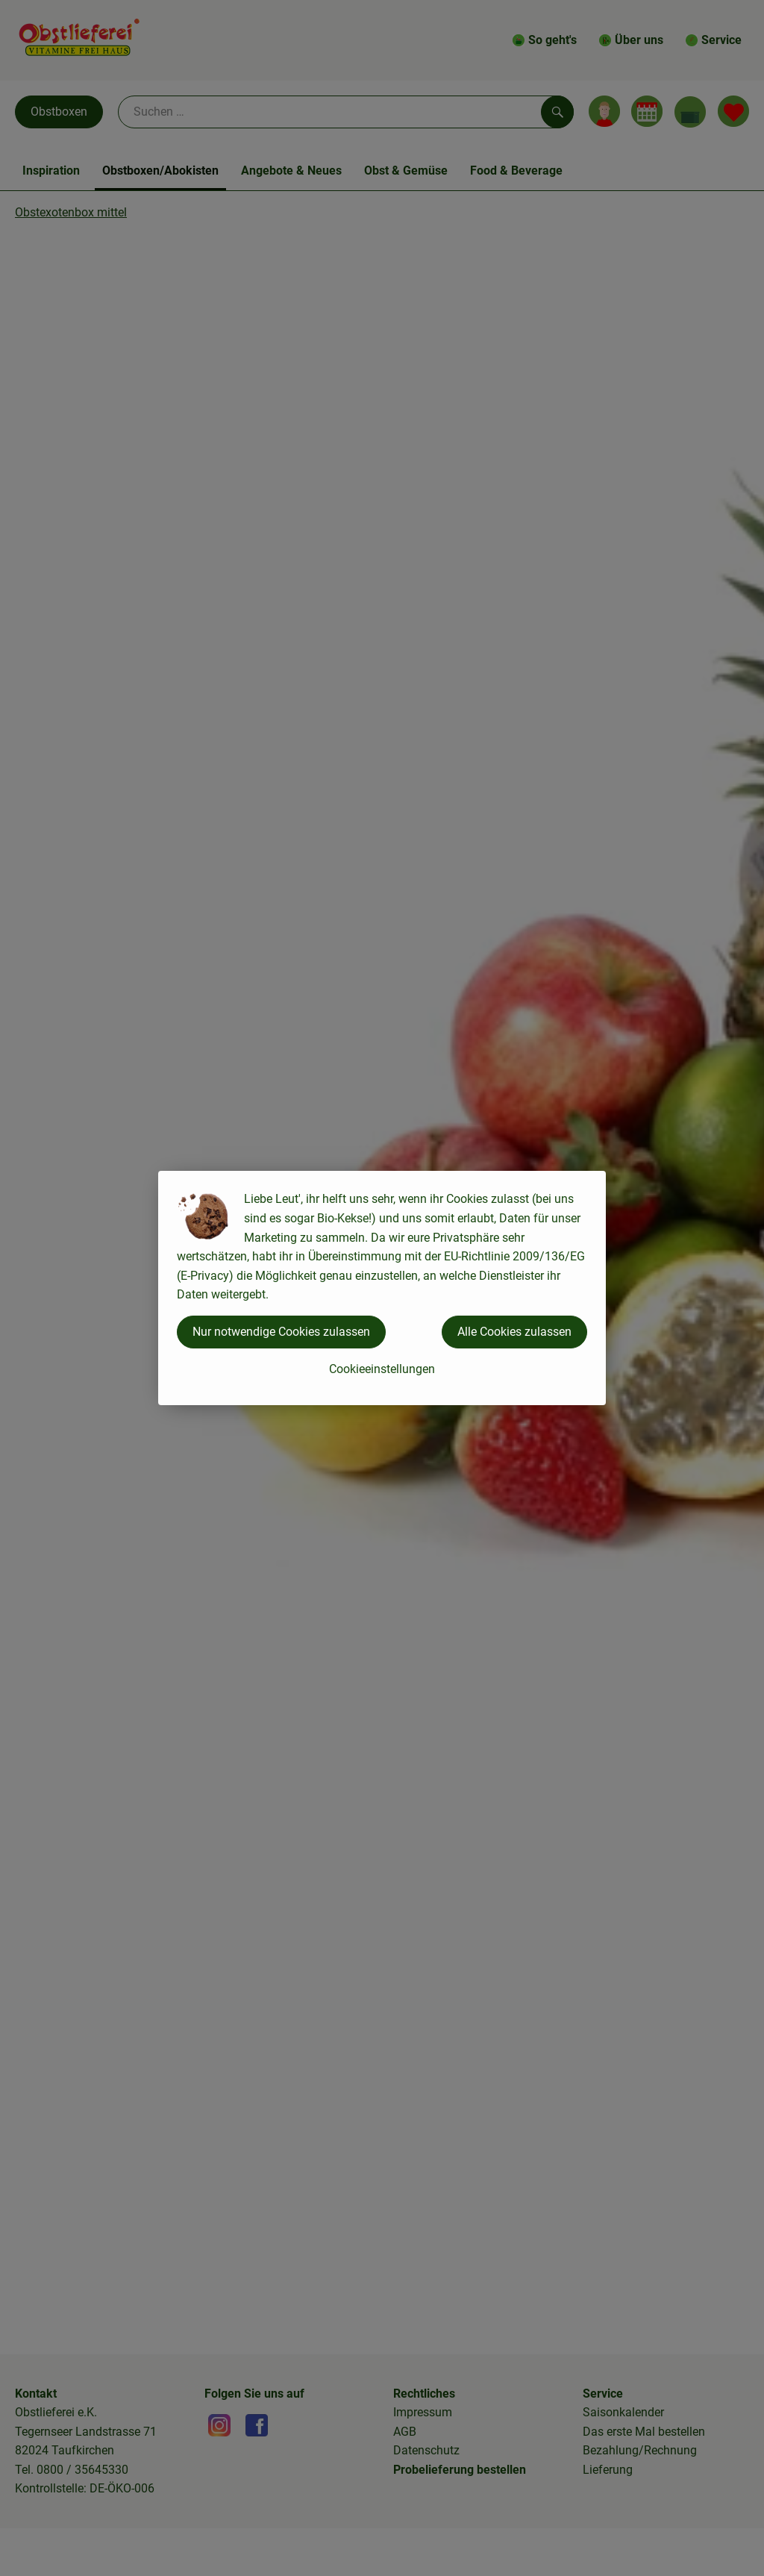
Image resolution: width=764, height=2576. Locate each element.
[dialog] (382, 1288)
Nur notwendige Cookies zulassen (281, 1332)
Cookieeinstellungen (382, 1369)
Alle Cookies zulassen (514, 1332)
